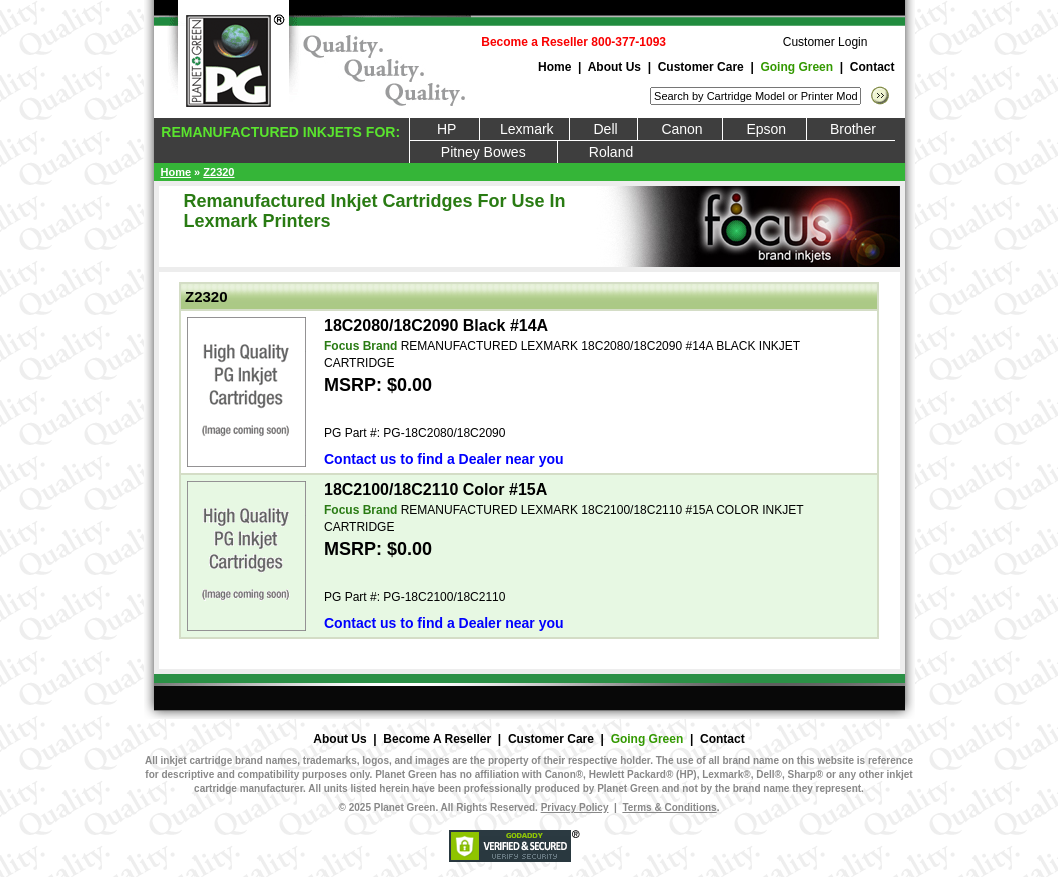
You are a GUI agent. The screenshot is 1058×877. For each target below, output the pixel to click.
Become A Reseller (437, 739)
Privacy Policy (575, 807)
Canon (680, 129)
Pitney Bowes (483, 152)
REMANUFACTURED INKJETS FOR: (279, 132)
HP (445, 129)
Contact (872, 67)
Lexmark (524, 129)
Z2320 (218, 172)
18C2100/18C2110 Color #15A (435, 489)
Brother (851, 129)
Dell (603, 129)
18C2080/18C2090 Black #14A (436, 325)
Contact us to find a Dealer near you (444, 459)
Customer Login (825, 42)
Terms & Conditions (669, 807)
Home (554, 67)
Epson (764, 129)
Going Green (796, 67)
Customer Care (701, 67)
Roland (611, 152)
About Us (614, 67)
